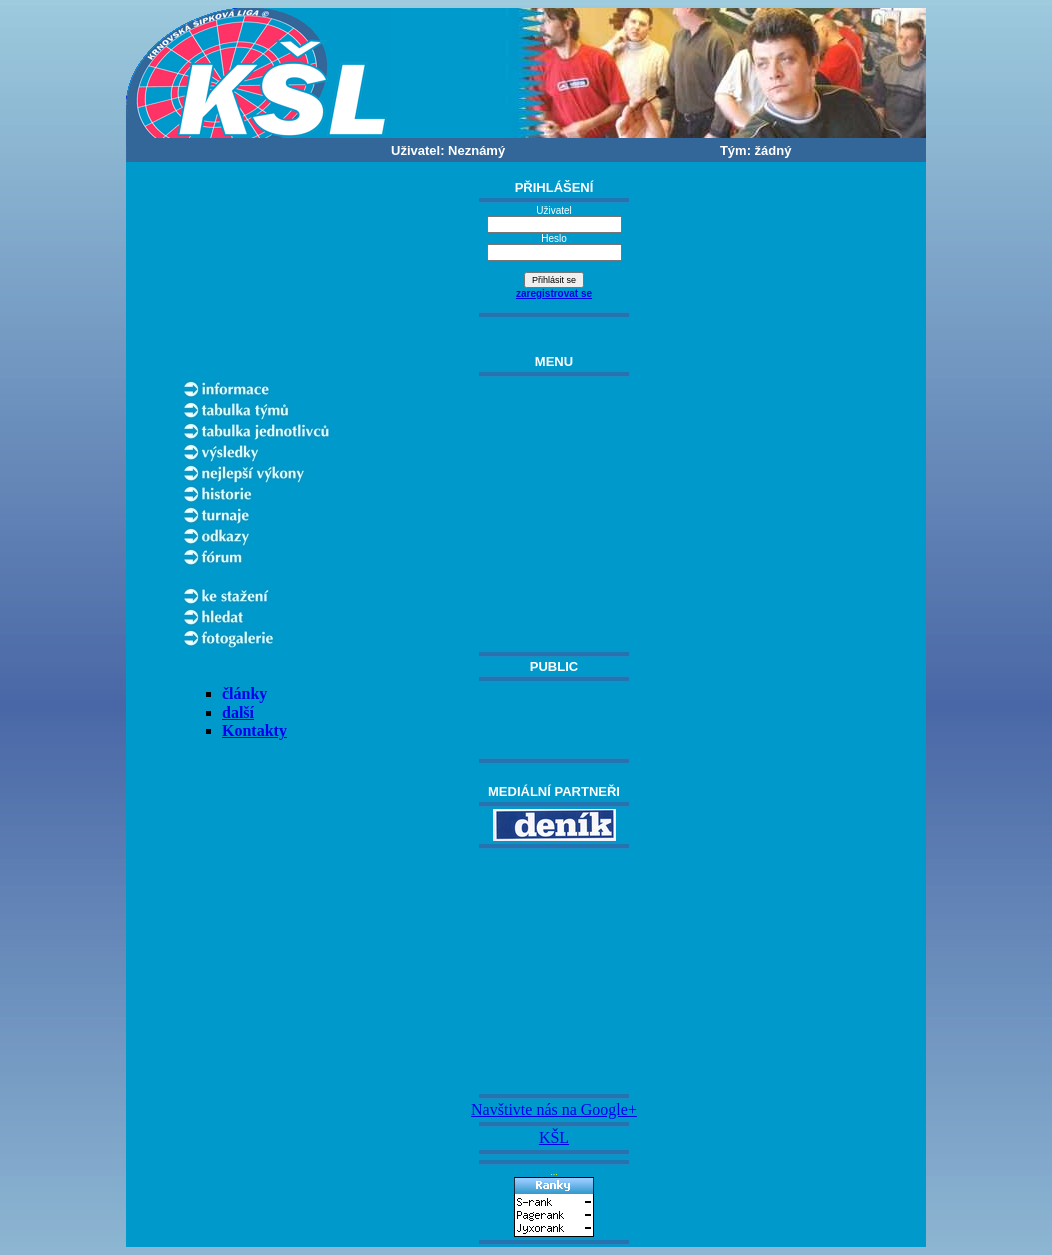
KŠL (554, 1137)
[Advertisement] (554, 971)
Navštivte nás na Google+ (554, 1109)
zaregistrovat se (554, 293)
